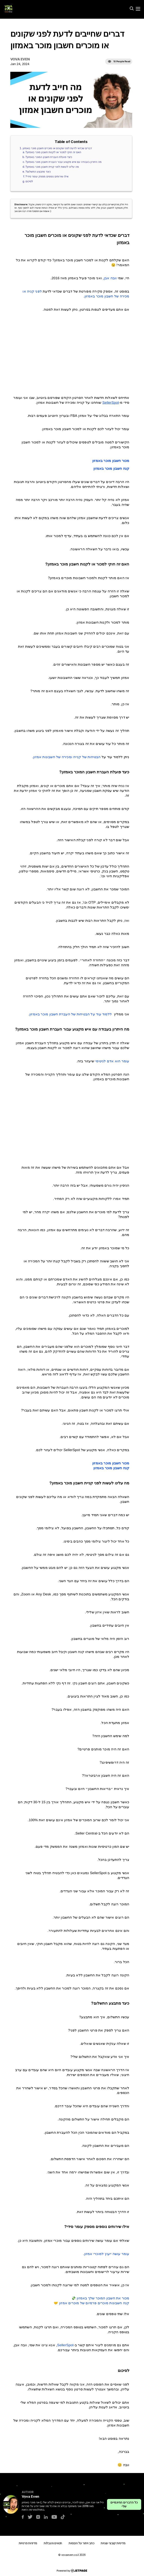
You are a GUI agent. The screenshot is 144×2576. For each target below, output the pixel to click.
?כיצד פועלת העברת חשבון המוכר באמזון (49, 157)
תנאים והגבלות (53, 2543)
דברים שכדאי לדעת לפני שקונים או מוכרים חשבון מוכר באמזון (57, 148)
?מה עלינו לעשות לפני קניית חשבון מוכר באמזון (52, 166)
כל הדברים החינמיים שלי (124, 2504)
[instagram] (38, 2516)
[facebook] (23, 2516)
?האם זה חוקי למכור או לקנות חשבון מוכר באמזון (53, 152)
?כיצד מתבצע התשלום (38, 171)
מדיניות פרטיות (28, 2543)
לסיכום (29, 181)
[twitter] (30, 2516)
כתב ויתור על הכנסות (81, 2543)
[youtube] (54, 2516)
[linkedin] (46, 2516)
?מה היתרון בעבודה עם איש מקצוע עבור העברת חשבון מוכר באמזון (64, 161)
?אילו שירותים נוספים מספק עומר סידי (47, 176)
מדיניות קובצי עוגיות (113, 2543)
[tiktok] (63, 2516)
